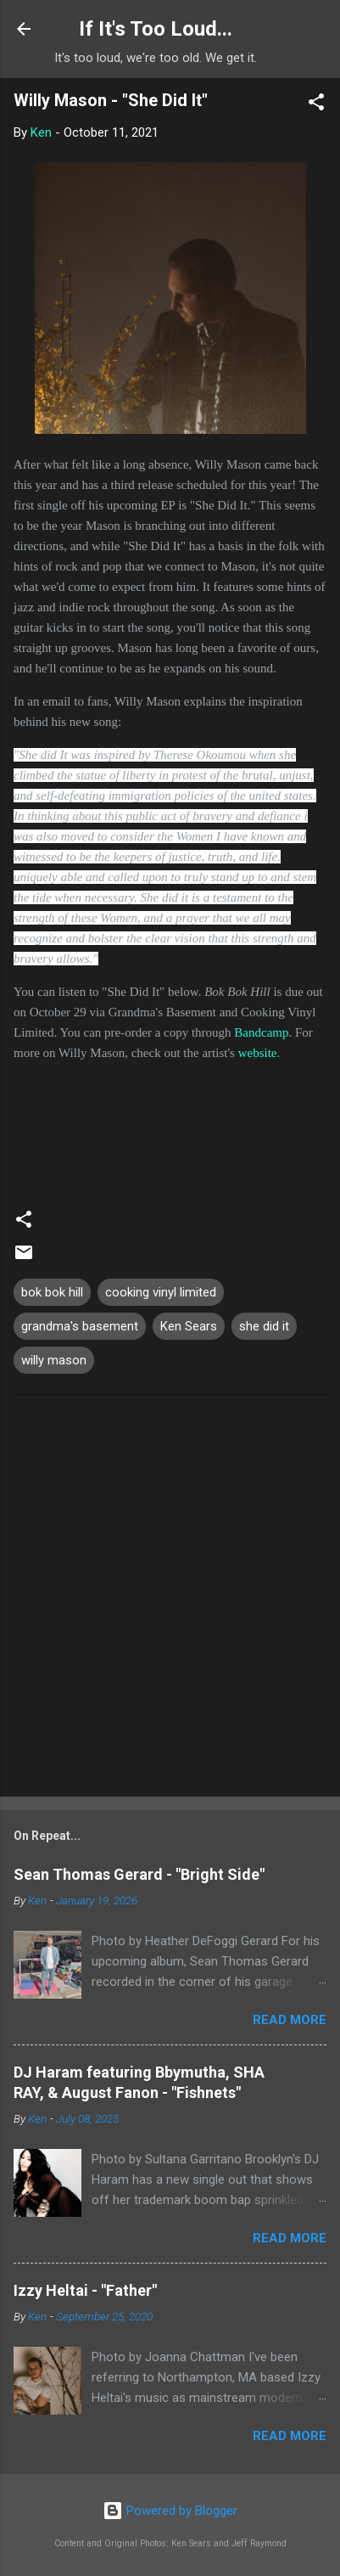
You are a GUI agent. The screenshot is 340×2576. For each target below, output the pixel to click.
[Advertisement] (170, 1599)
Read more (289, 2020)
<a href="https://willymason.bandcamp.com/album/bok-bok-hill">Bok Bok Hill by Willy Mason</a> (170, 1127)
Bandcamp (261, 1032)
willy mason (53, 1360)
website (257, 1053)
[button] (316, 105)
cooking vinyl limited (160, 1292)
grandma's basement (79, 1326)
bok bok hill (52, 1292)
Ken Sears (188, 1326)
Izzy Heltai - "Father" (85, 2290)
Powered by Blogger (170, 2510)
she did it (264, 1326)
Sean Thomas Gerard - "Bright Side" (139, 1874)
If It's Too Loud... (155, 29)
